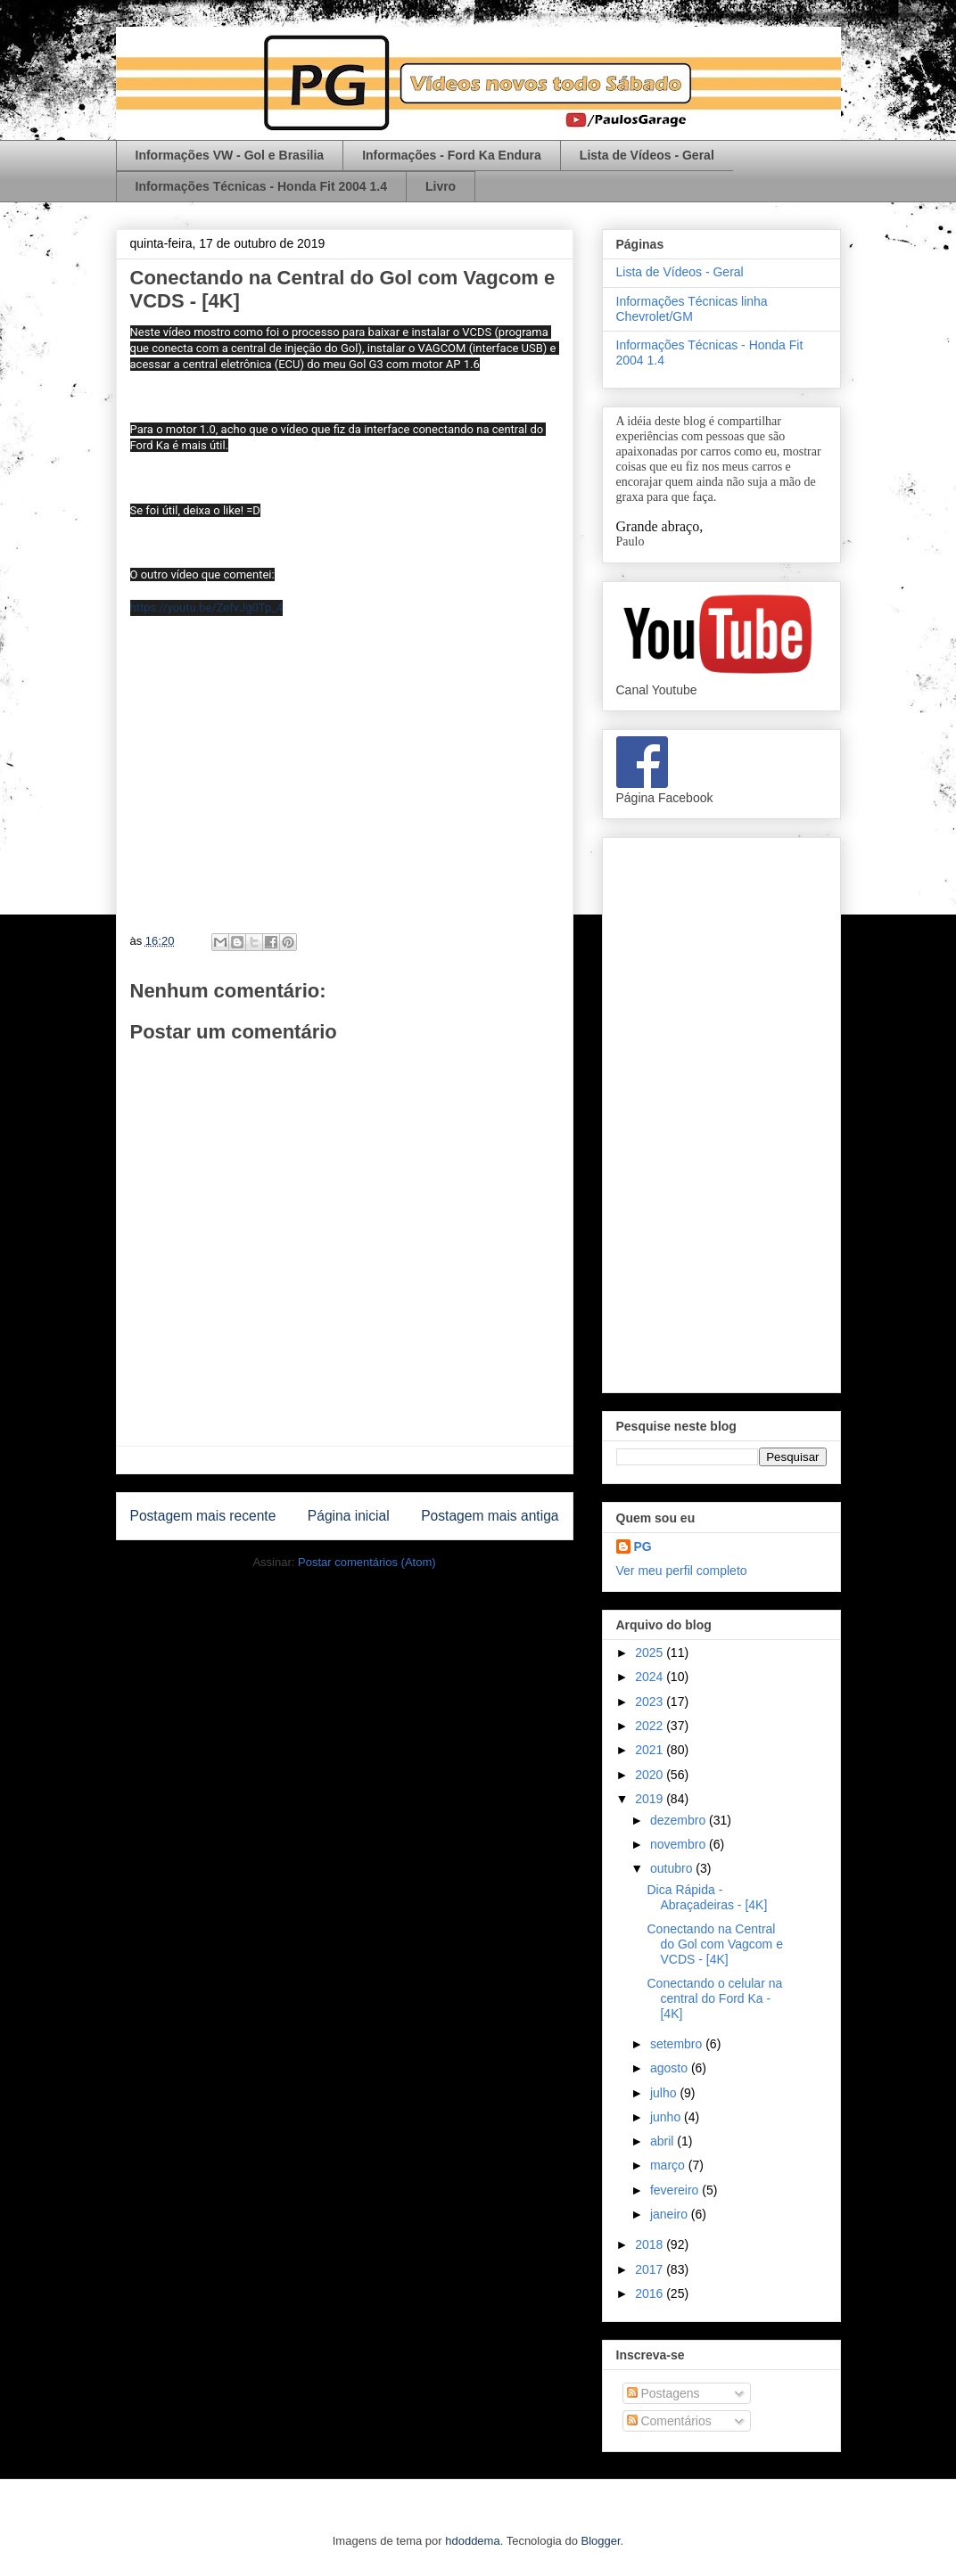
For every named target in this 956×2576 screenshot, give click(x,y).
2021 (650, 1750)
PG (643, 1546)
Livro (440, 186)
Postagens (663, 2393)
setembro (677, 2044)
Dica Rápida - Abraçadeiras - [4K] (707, 1897)
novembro (679, 1844)
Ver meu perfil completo (681, 1570)
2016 (650, 2293)
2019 (650, 1799)
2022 (650, 1726)
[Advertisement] (721, 1111)
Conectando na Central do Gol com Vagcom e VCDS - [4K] (714, 1944)
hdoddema (472, 2540)
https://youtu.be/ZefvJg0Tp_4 (207, 607)
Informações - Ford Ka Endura (451, 155)
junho (667, 2117)
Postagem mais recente (203, 1515)
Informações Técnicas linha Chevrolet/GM (692, 309)
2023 (650, 1701)
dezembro (679, 1820)
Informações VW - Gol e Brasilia (230, 155)
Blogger (601, 2540)
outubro (673, 1868)
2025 (650, 1652)
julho (665, 2093)
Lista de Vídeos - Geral (647, 155)
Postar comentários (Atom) (367, 1562)
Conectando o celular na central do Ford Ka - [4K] (714, 1998)
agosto (670, 2068)
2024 (650, 1676)
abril (663, 2141)
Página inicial (349, 1515)
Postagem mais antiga (489, 1515)
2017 (650, 2269)
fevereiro (676, 2190)
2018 (650, 2244)
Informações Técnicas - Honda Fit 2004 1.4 (261, 186)
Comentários (669, 2421)
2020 (650, 1775)
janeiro (670, 2214)
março (669, 2165)
